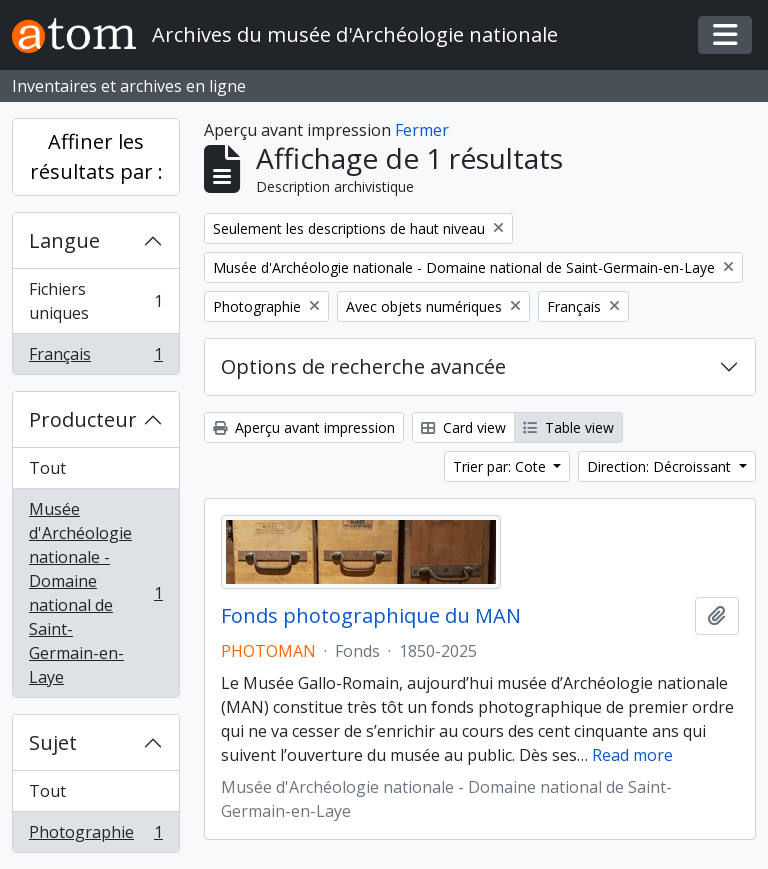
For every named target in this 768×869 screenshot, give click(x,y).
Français (95, 358)
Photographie (95, 836)
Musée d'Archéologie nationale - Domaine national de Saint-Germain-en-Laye (95, 593)
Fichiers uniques (95, 301)
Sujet (53, 742)
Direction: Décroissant (661, 466)
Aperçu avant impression (304, 427)
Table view (568, 427)
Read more (632, 755)
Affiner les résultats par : (96, 156)
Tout (47, 468)
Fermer (422, 130)
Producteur (83, 419)
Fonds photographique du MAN (371, 616)
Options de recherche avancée (363, 366)
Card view (463, 427)
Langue (64, 240)
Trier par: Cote (501, 466)
